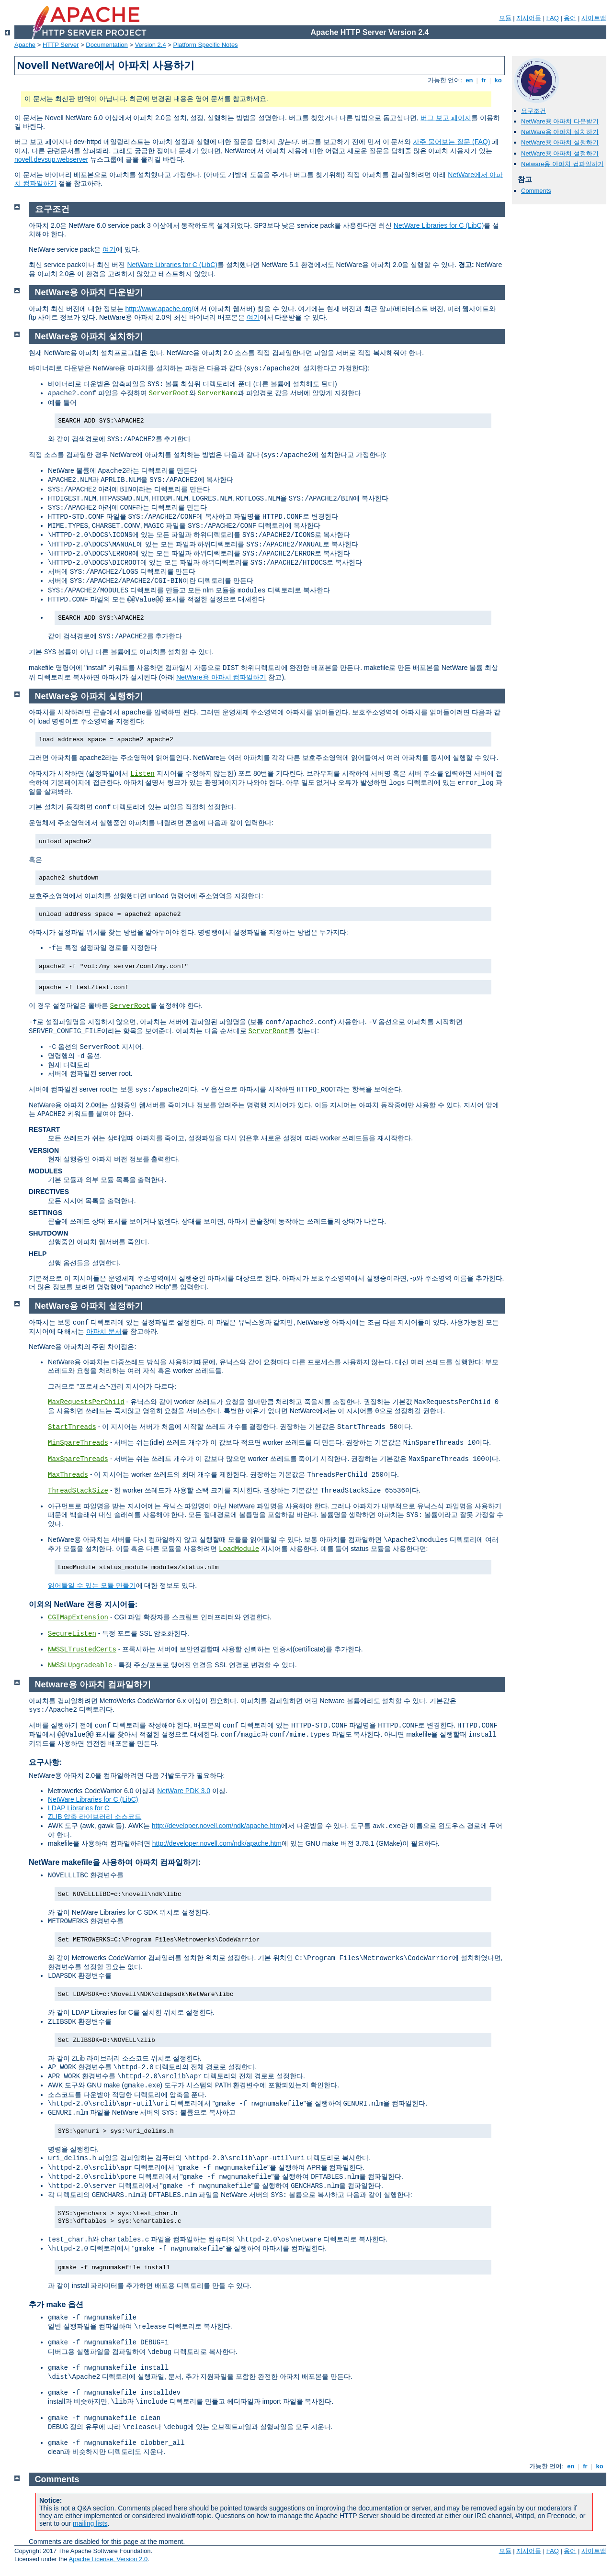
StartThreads (72, 1427)
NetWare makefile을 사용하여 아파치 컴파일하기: (115, 1862)
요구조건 (533, 110)
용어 (570, 18)
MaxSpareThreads (78, 1459)
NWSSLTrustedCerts (82, 1649)
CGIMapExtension (78, 1617)
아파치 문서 (104, 1331)
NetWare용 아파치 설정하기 (560, 153)
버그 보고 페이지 (445, 118)
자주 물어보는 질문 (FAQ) (451, 141)
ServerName (217, 393)
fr (484, 80)
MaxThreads (68, 1475)
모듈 (505, 18)
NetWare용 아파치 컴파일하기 (221, 677)
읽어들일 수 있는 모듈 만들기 (92, 1585)
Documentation (106, 44)
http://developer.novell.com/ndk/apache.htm (216, 1825)
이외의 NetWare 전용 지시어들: (83, 1604)
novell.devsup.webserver (51, 159)
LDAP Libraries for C (78, 1808)
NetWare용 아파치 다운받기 (560, 121)
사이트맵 (593, 18)
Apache (24, 44)
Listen (142, 774)
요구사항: (45, 1762)
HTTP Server (61, 44)
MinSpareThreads (78, 1443)
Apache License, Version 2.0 (108, 2559)
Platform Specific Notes (205, 44)
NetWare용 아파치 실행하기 (560, 142)
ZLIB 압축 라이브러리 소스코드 (94, 1816)
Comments (536, 190)
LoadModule (239, 1549)
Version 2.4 (150, 44)
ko (498, 80)
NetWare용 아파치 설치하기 (560, 131)
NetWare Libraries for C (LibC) (439, 225)
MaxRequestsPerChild (86, 1402)
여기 (109, 249)
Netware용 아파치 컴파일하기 (562, 163)
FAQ (552, 18)
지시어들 (528, 18)
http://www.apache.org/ (159, 308)
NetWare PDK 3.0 (183, 1791)
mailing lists (90, 2523)
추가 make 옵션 (56, 2304)
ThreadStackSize (78, 1490)
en (469, 80)
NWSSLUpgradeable (80, 1665)
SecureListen (72, 1634)
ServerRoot (169, 393)
